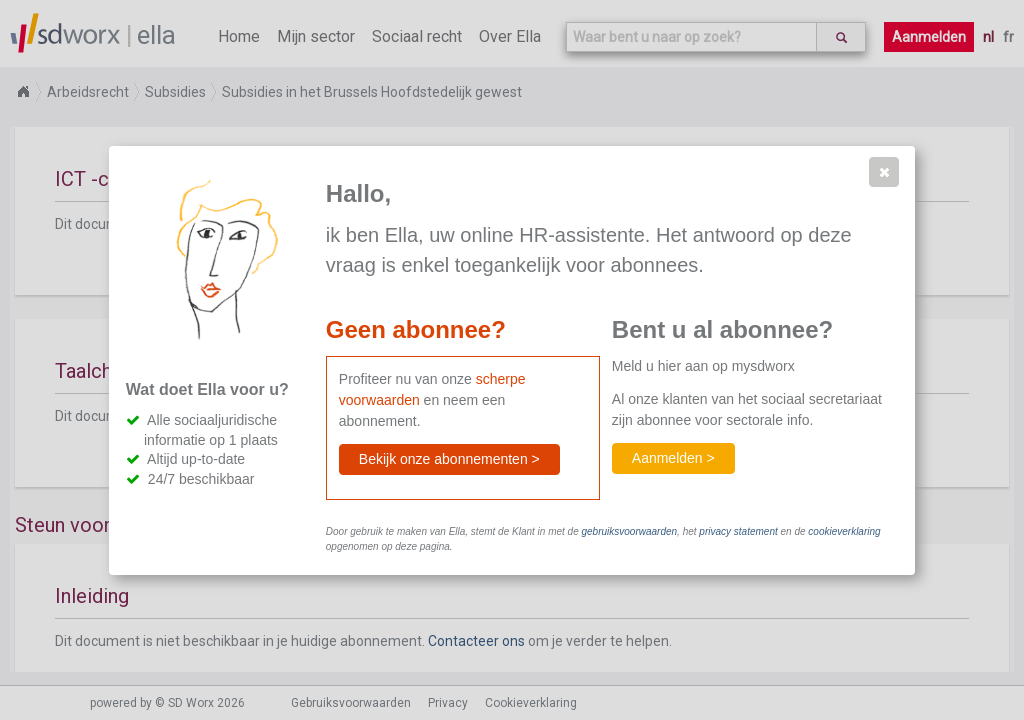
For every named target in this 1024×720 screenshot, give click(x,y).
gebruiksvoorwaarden (629, 531)
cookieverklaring (844, 531)
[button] (884, 172)
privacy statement (738, 531)
